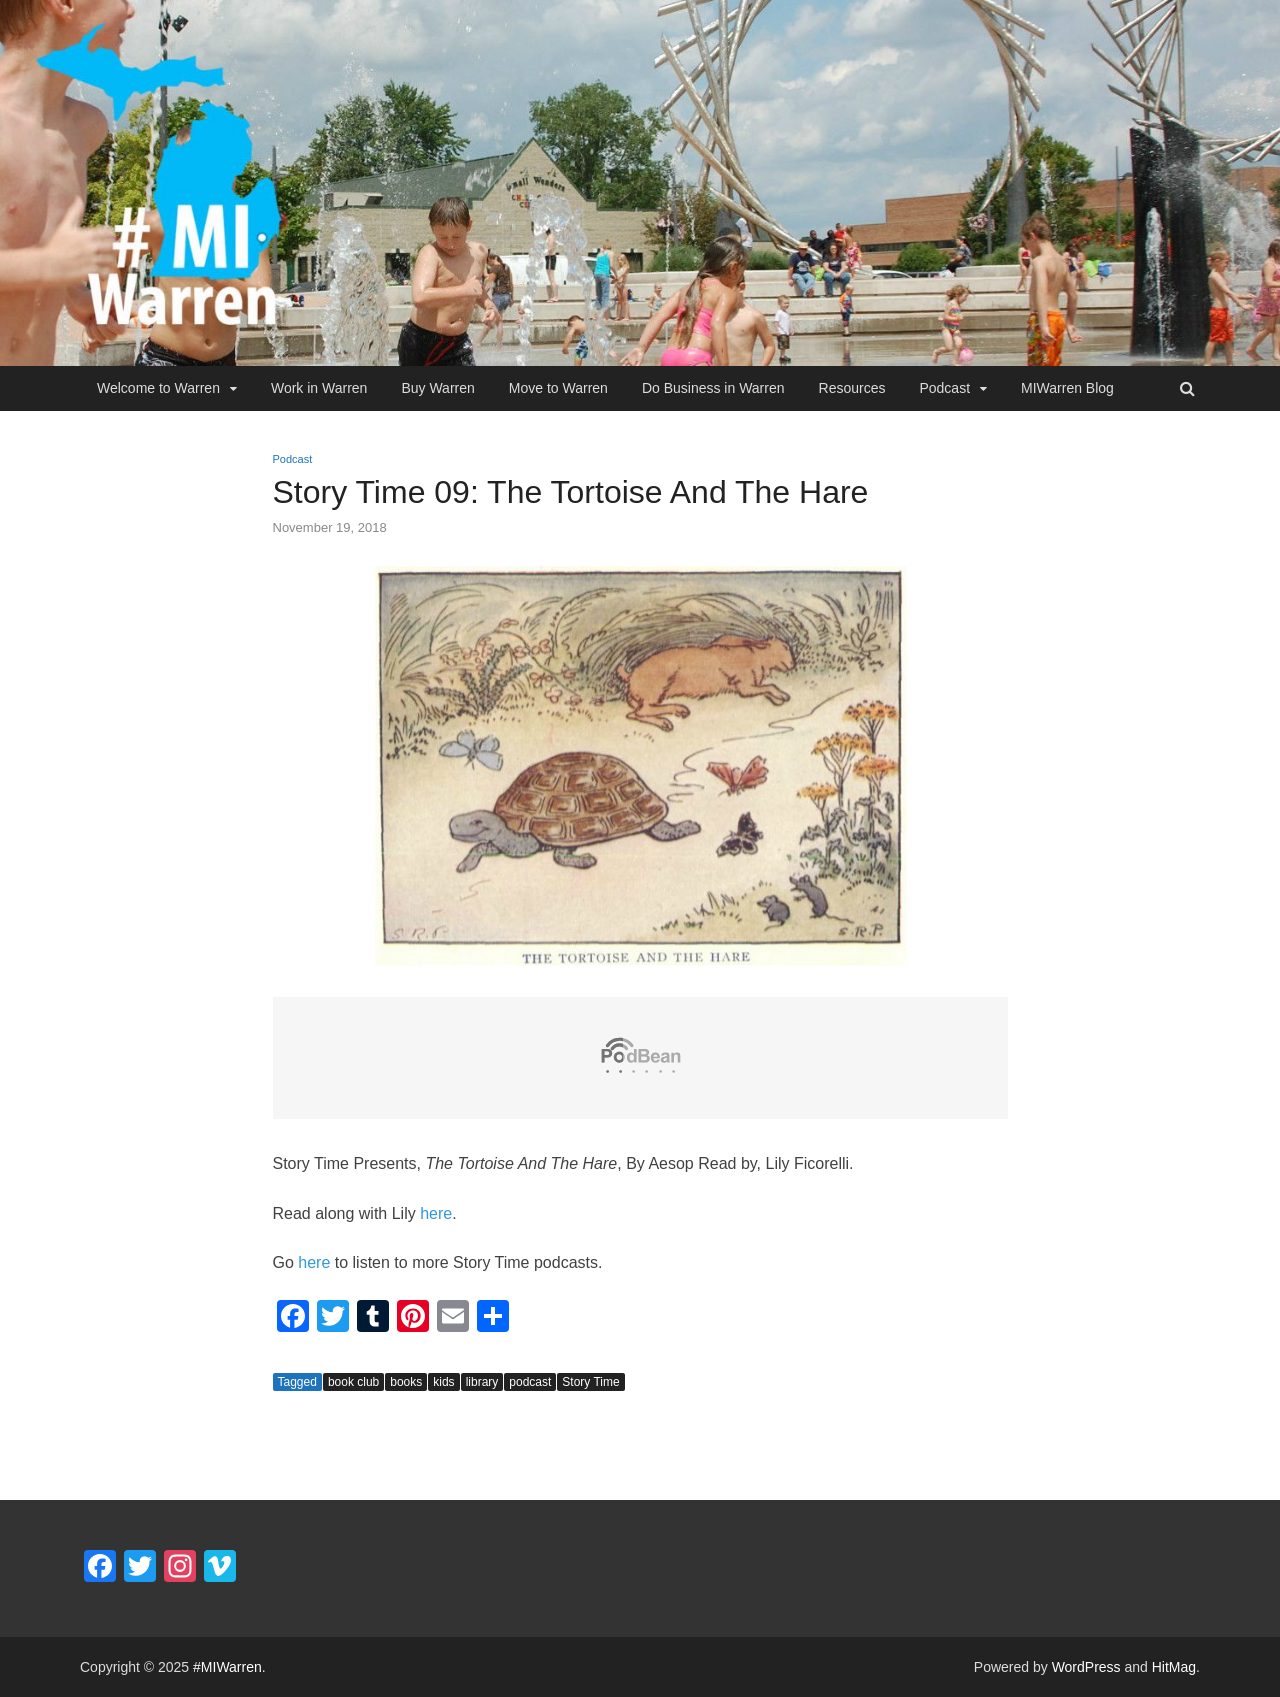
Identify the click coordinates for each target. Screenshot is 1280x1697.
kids (443, 1382)
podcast (530, 1382)
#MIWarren (227, 1667)
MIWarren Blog (1067, 388)
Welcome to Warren (158, 388)
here (436, 1213)
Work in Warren (319, 388)
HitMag (1174, 1667)
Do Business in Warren (713, 388)
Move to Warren (558, 388)
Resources (852, 388)
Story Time (590, 1382)
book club (353, 1382)
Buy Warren (437, 388)
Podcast (944, 388)
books (406, 1382)
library (482, 1382)
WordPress (1086, 1667)
